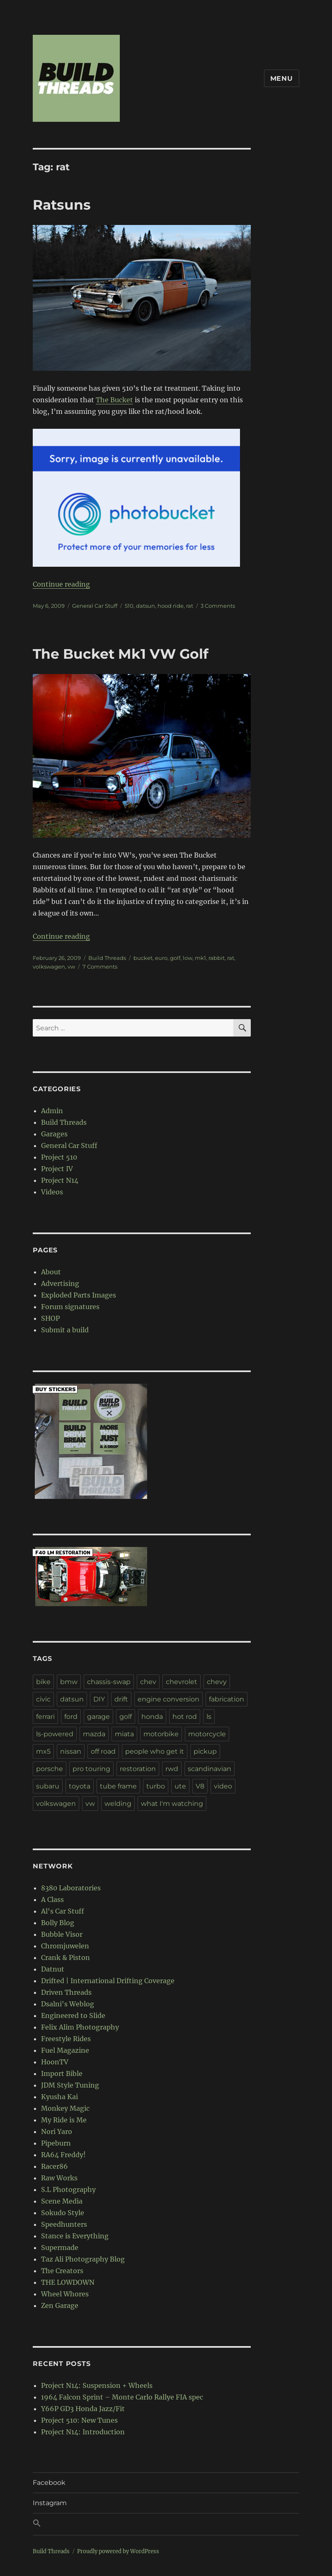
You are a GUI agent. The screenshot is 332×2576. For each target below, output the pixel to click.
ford (71, 1717)
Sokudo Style (62, 2213)
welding (117, 1804)
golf (175, 958)
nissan (70, 1751)
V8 (200, 1786)
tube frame (118, 1786)
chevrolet (181, 1682)
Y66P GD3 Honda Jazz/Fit (83, 2408)
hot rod (184, 1717)
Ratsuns (62, 204)
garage (98, 1717)
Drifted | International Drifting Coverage (107, 1981)
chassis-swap (109, 1682)
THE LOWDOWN (68, 2282)
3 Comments (218, 605)
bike (43, 1682)
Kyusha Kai (59, 2097)
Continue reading (61, 584)
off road (103, 1751)
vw (71, 966)
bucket (143, 958)
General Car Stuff (94, 605)
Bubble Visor (61, 1934)
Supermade (59, 2247)
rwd (171, 1769)
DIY (99, 1699)
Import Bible (61, 2073)
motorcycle (207, 1734)
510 (129, 605)
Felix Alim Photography (80, 2027)
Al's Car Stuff (62, 1911)
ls (208, 1717)
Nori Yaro (56, 2131)
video (223, 1786)
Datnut (52, 1969)
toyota (79, 1786)
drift (121, 1699)
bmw (69, 1682)
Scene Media (61, 2201)
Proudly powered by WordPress (118, 2551)
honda (152, 1717)
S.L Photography (68, 2189)
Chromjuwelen (65, 1946)
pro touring (91, 1769)
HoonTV (54, 2062)
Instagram (50, 2503)
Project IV (57, 1169)
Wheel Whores (65, 2294)
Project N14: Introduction (83, 2432)
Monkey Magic (65, 2108)
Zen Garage (59, 2305)
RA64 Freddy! (63, 2155)
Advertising (60, 1283)
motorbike (161, 1734)
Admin (52, 1111)
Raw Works (59, 2178)
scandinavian (209, 1769)
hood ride (171, 605)
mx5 (43, 1751)
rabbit (216, 958)
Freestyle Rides (66, 2039)
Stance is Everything (75, 2236)
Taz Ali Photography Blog (83, 2259)
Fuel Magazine (65, 2050)
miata (124, 1734)
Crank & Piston (65, 1957)
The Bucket (114, 400)
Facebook (49, 2483)
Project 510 (59, 1157)
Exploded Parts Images (78, 1295)
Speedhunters (64, 2224)
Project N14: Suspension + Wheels (97, 2385)
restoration (138, 1769)
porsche (49, 1769)
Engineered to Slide (73, 2015)
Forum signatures (70, 1306)
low (187, 958)
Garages (54, 1134)
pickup (205, 1751)
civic (43, 1699)
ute (180, 1786)
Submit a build (65, 1330)
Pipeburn (56, 2143)
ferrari (45, 1717)
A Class (52, 1899)
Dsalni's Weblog (67, 2004)
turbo (155, 1786)
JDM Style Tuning (70, 2085)
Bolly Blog (57, 1923)
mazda (94, 1734)
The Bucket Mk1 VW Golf (120, 653)
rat (189, 605)
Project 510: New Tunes (79, 2420)
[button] (166, 2524)
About (51, 1272)
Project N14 (59, 1180)
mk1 (200, 958)
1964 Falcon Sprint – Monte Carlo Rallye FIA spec (122, 2397)
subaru (47, 1786)
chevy (217, 1682)
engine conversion (168, 1699)
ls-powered (54, 1734)
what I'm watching (172, 1804)
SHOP (50, 1318)
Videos (52, 1192)
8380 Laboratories (71, 1888)
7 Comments (99, 966)
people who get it (154, 1751)
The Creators (62, 2271)
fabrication (226, 1699)
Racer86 (54, 2166)
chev (148, 1682)
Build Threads (107, 958)
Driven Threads (66, 1992)
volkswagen (49, 966)
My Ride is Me (64, 2120)
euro (161, 958)
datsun (145, 605)
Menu (281, 78)
